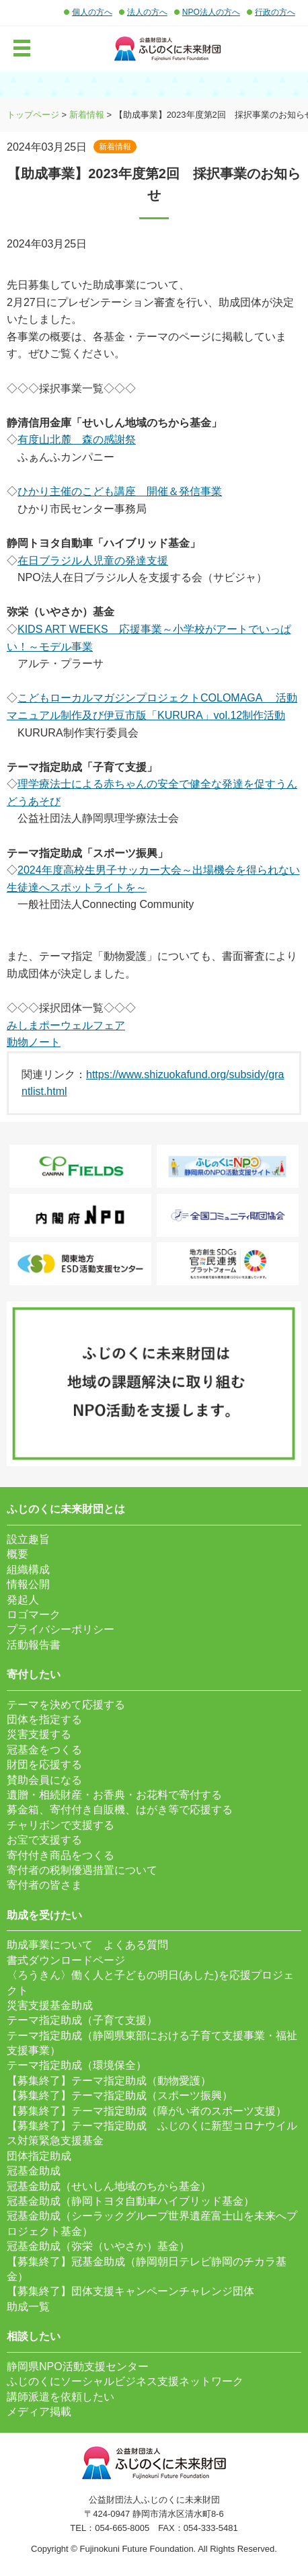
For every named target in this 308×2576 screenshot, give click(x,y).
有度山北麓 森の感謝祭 (76, 439)
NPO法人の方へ (211, 12)
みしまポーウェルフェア (66, 1025)
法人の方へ (147, 12)
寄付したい (34, 1674)
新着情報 (86, 115)
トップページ (33, 115)
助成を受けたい (44, 1915)
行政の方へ (275, 12)
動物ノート (34, 1042)
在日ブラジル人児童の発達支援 (92, 560)
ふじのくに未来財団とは (66, 1509)
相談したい (34, 2336)
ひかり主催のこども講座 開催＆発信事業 (119, 491)
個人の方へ (92, 12)
